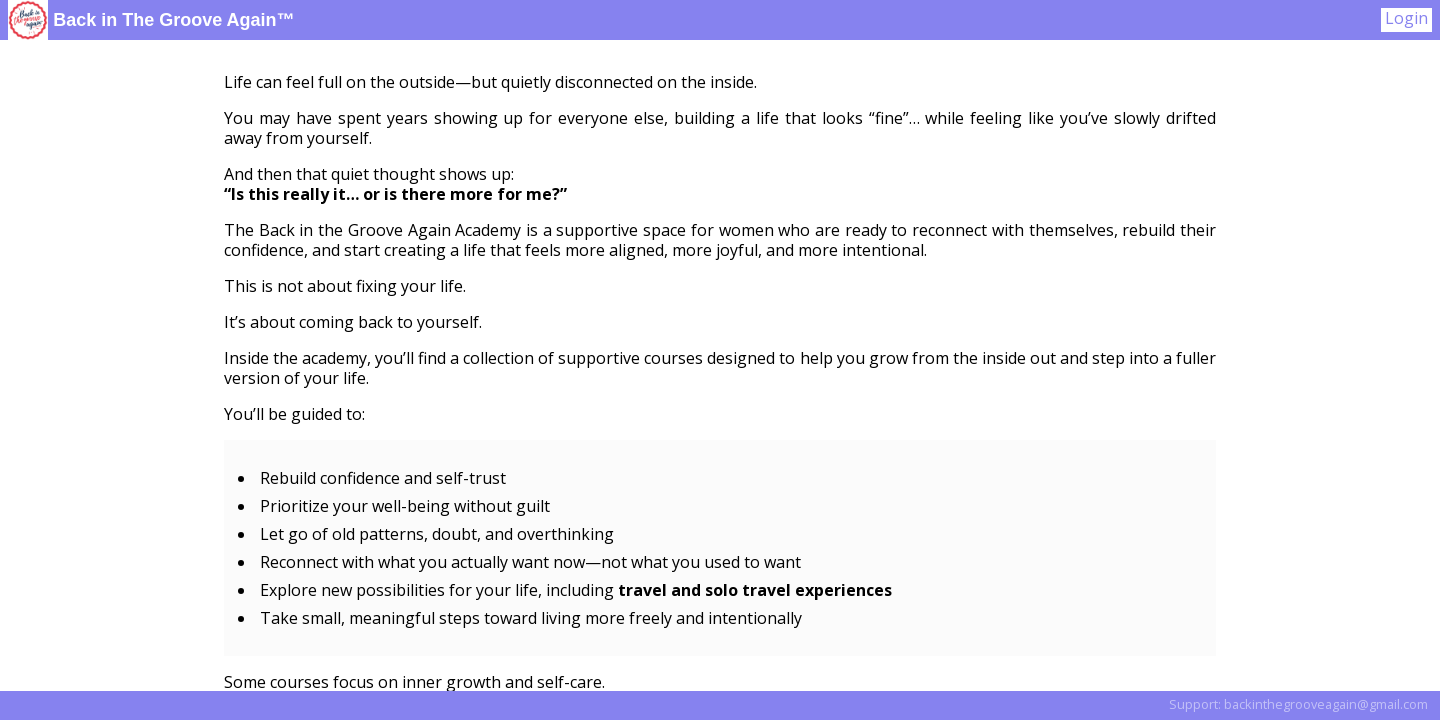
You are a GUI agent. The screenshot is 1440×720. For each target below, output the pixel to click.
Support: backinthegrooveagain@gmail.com (1298, 704)
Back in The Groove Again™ (151, 20)
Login (1406, 18)
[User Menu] (1406, 20)
